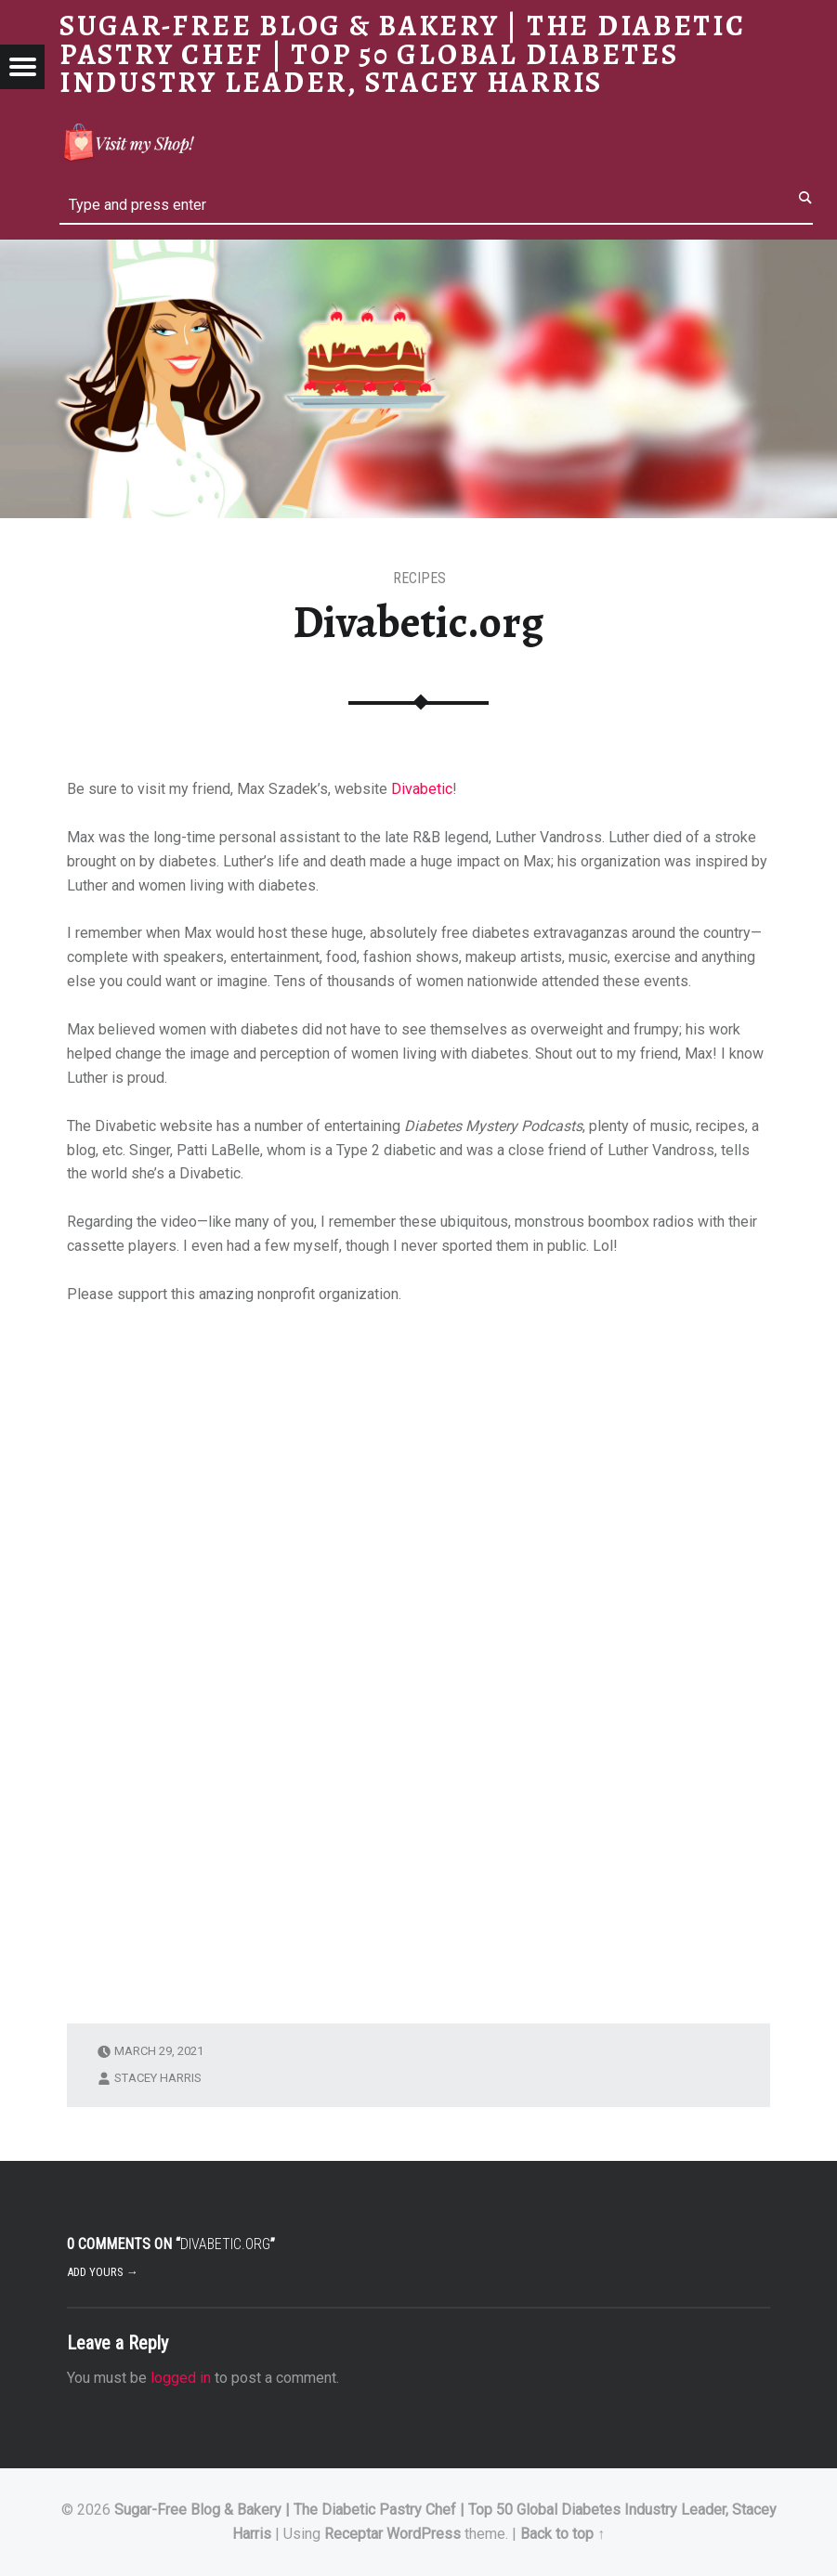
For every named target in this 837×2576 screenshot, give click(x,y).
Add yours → (102, 2272)
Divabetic (421, 789)
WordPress (423, 2534)
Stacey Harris (158, 2078)
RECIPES (419, 578)
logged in (180, 2378)
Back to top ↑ (562, 2534)
